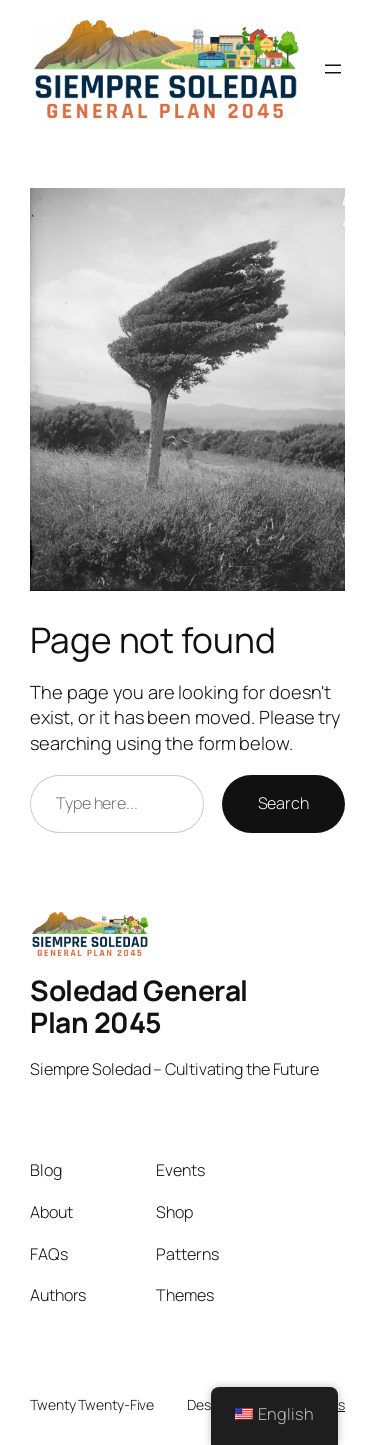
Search (283, 803)
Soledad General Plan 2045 (139, 1006)
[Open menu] (333, 69)
